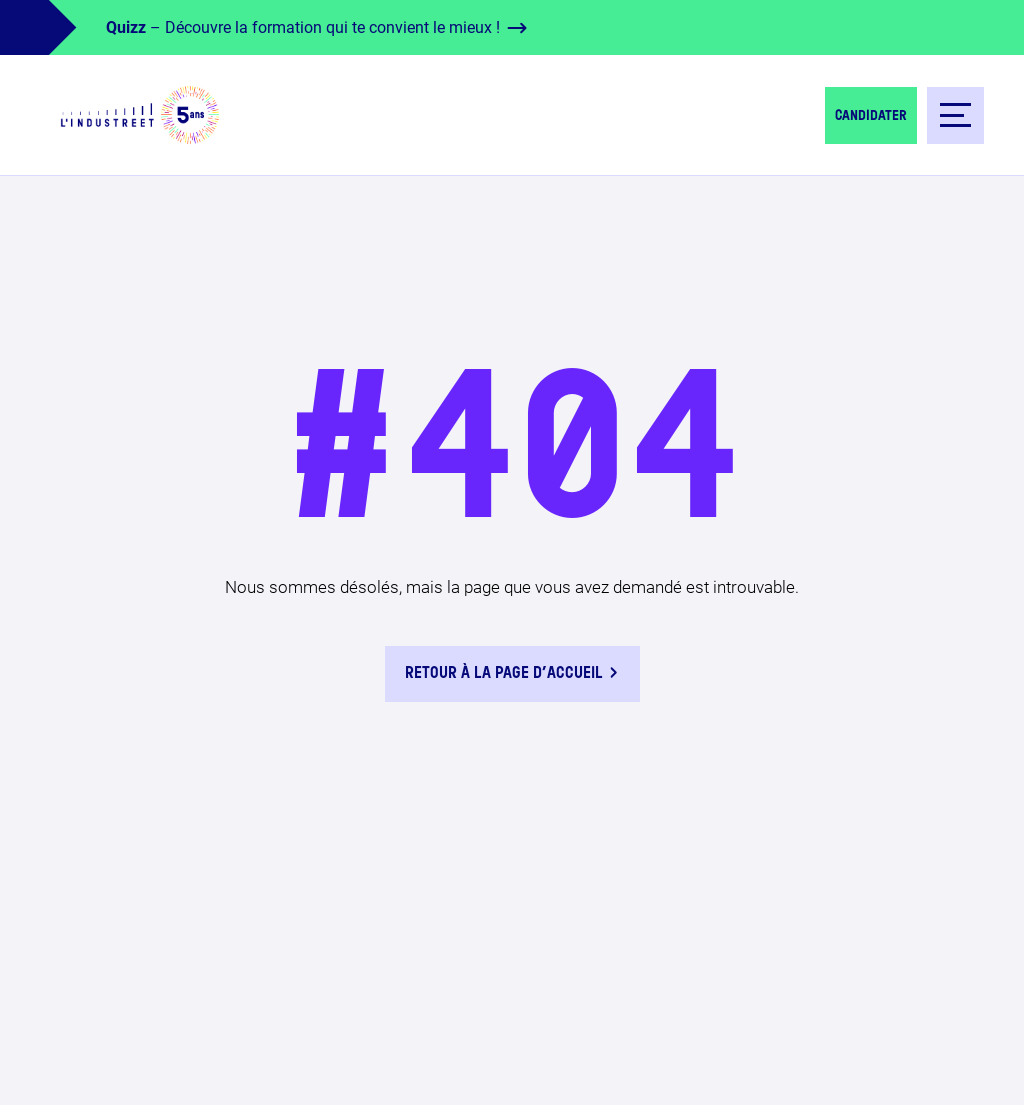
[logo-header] (140, 115)
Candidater (871, 116)
